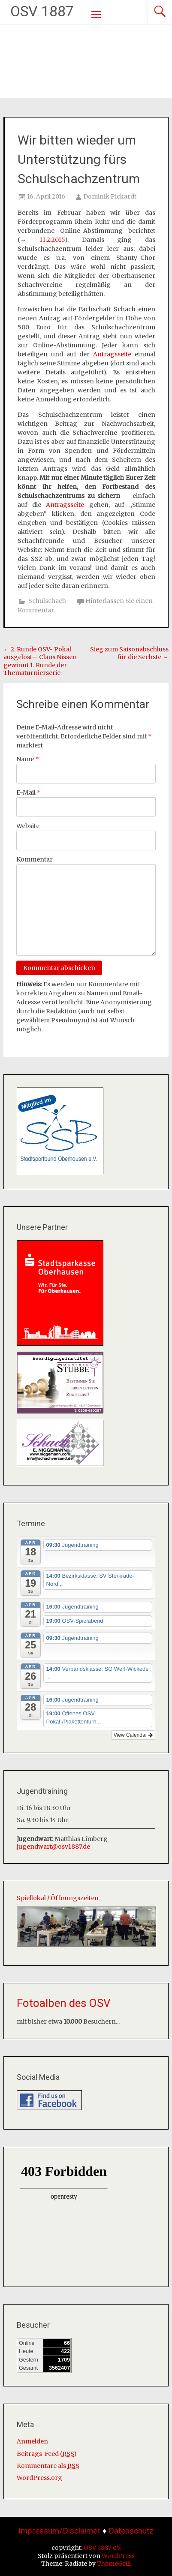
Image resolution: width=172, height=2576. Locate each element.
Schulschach (47, 601)
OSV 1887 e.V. (102, 2548)
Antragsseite (112, 354)
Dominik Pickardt (109, 196)
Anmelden (32, 2441)
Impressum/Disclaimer (59, 2531)
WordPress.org (39, 2478)
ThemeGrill (114, 2563)
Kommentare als (48, 2466)
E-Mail (28, 792)
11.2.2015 (52, 240)
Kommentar (34, 859)
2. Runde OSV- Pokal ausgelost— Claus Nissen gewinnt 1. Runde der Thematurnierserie (40, 661)
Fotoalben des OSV (64, 2003)
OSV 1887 (42, 11)
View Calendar (133, 1735)
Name (27, 759)
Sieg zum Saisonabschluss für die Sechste (129, 653)
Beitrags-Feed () (47, 2454)
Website (27, 826)
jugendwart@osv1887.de (53, 1846)
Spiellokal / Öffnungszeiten (58, 1898)
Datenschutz (131, 2531)
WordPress (118, 2556)
